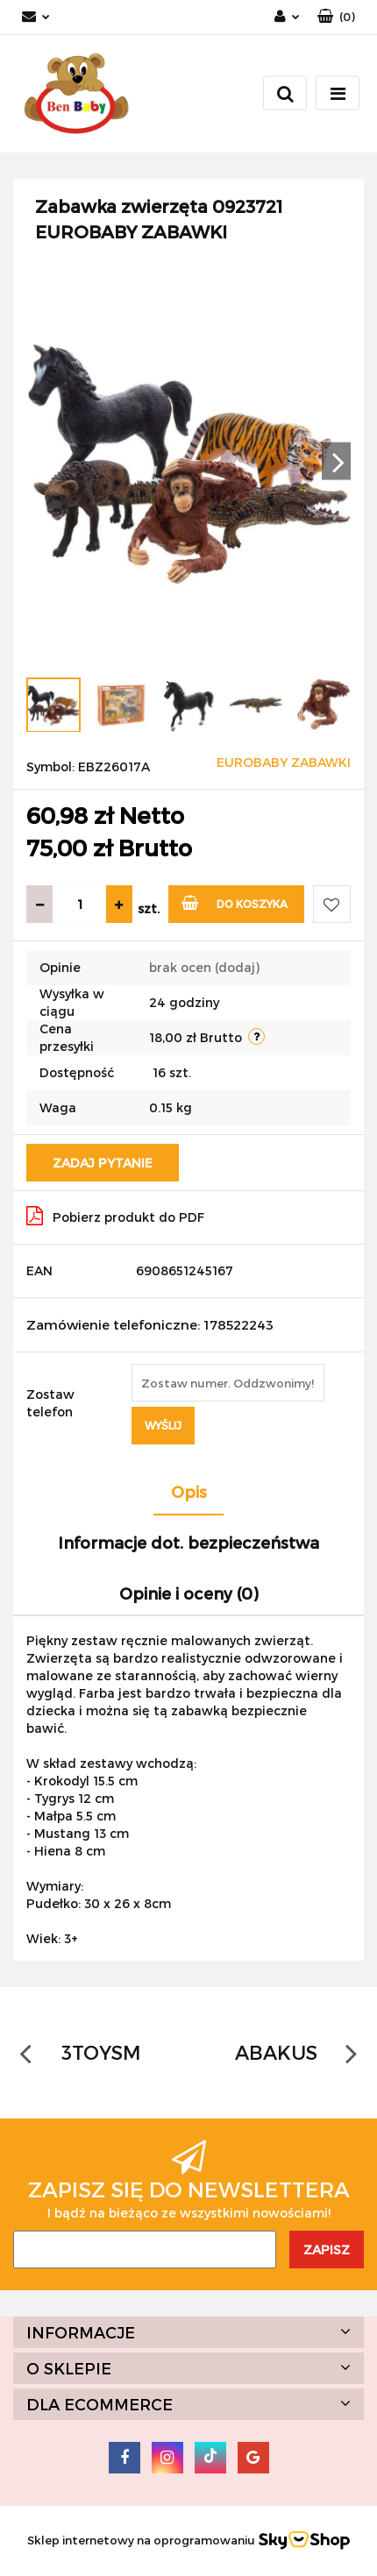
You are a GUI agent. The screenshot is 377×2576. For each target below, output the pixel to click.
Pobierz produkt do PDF (115, 1215)
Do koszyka (234, 902)
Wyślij (163, 1425)
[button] (336, 17)
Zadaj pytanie (103, 1162)
